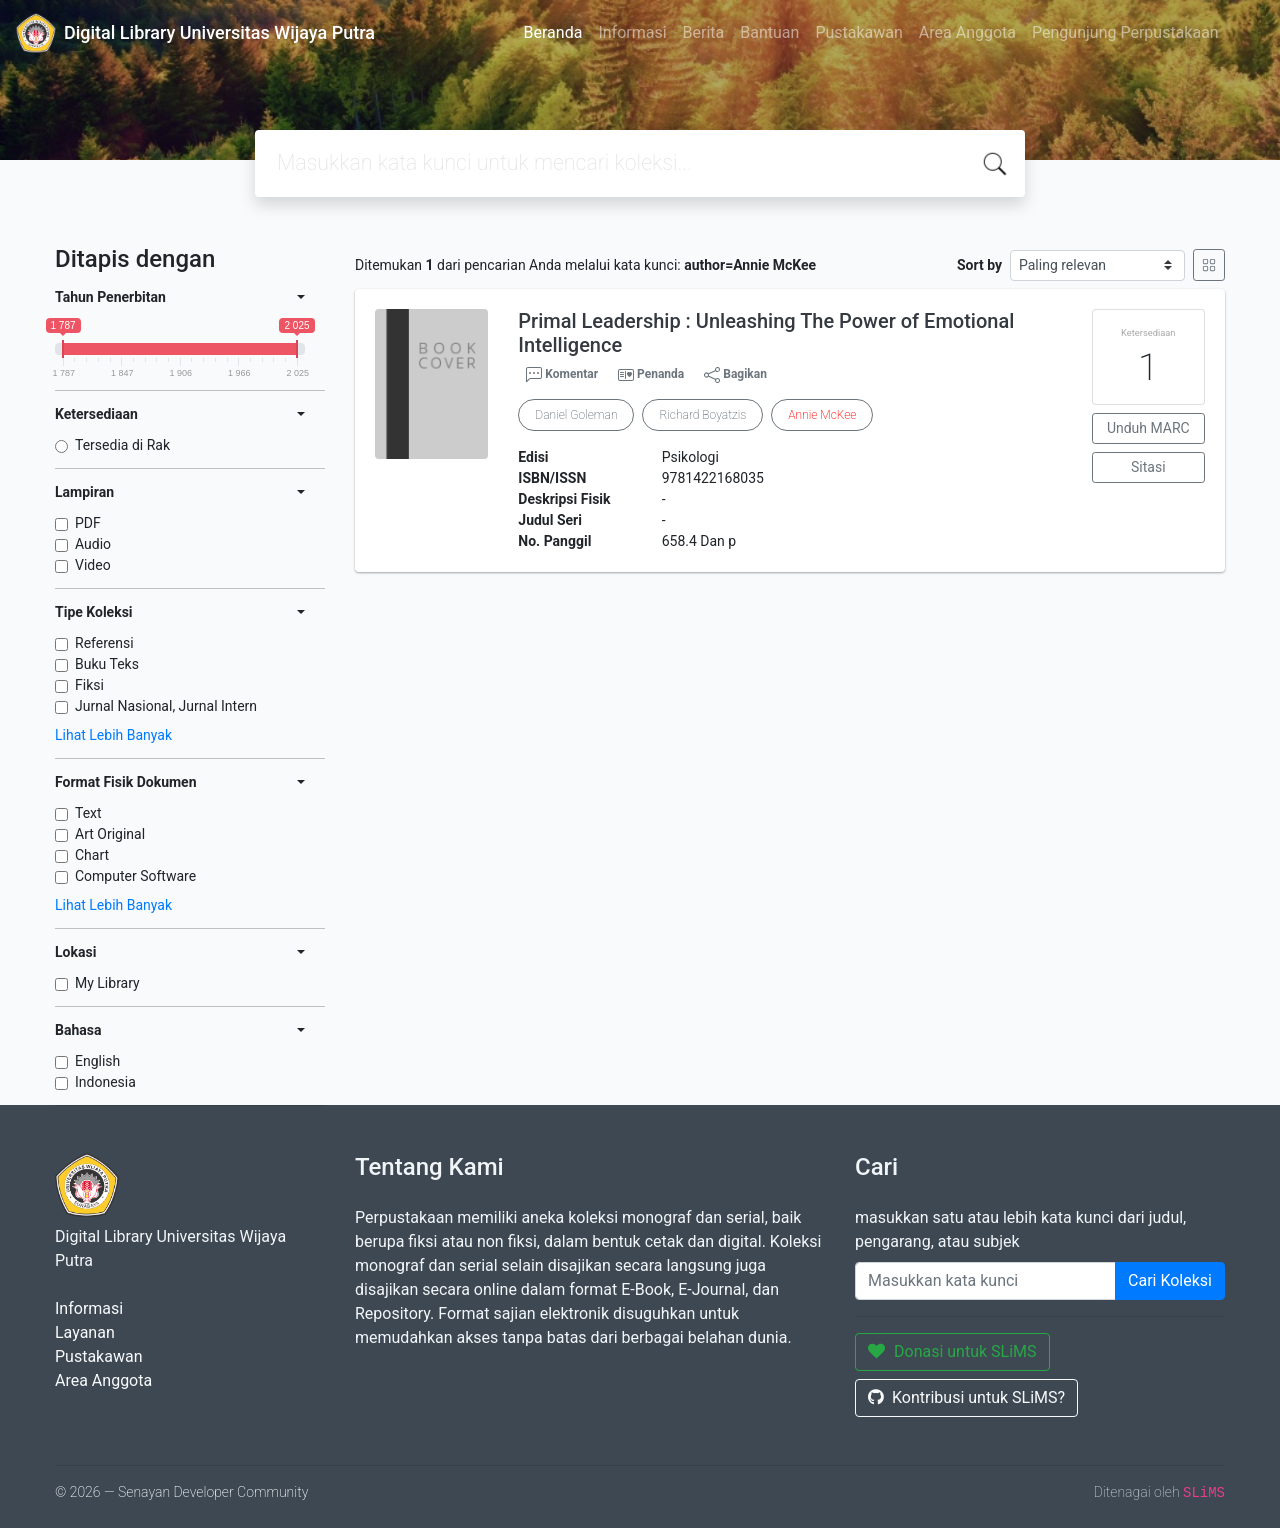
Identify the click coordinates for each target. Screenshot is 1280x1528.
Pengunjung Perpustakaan (1125, 32)
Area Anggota (967, 32)
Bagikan (735, 375)
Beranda (553, 32)
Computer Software (135, 876)
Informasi (632, 32)
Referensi (104, 643)
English (97, 1061)
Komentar (562, 375)
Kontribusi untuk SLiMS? (966, 1397)
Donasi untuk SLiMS (952, 1351)
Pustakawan (858, 32)
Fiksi (89, 685)
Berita (704, 32)
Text (88, 813)
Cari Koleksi (1170, 1280)
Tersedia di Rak (122, 445)
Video (93, 565)
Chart (92, 855)
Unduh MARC (1148, 428)
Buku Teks (107, 664)
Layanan (85, 1332)
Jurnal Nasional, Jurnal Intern (166, 706)
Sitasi (1148, 467)
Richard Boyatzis (702, 415)
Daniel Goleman (576, 415)
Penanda (660, 374)
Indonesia (105, 1082)
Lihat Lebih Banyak (113, 735)
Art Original (110, 834)
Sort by (979, 265)
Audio (93, 544)
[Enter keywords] (985, 1281)
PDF (88, 523)
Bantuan (769, 32)
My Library (107, 983)
